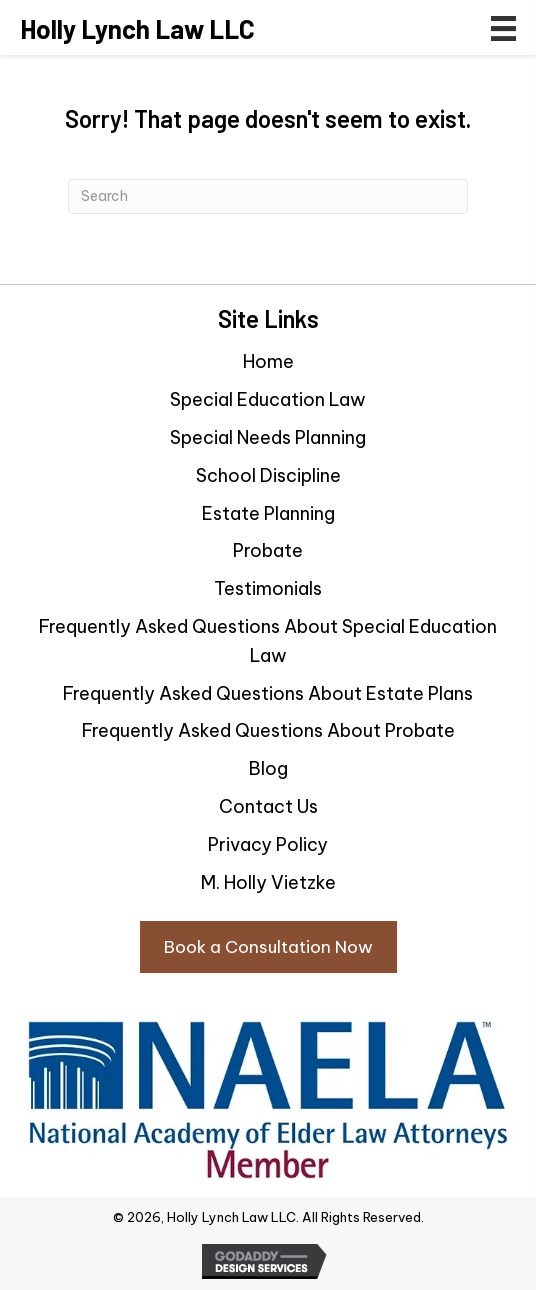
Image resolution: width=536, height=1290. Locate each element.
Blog (268, 768)
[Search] (268, 196)
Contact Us (268, 806)
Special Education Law (268, 399)
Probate (268, 550)
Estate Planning (268, 513)
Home (268, 361)
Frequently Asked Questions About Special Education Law (268, 641)
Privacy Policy (268, 844)
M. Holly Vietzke (268, 882)
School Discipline (268, 475)
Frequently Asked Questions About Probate (268, 730)
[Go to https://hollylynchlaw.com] (137, 28)
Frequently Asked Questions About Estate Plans (268, 693)
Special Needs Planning (268, 437)
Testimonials (268, 588)
